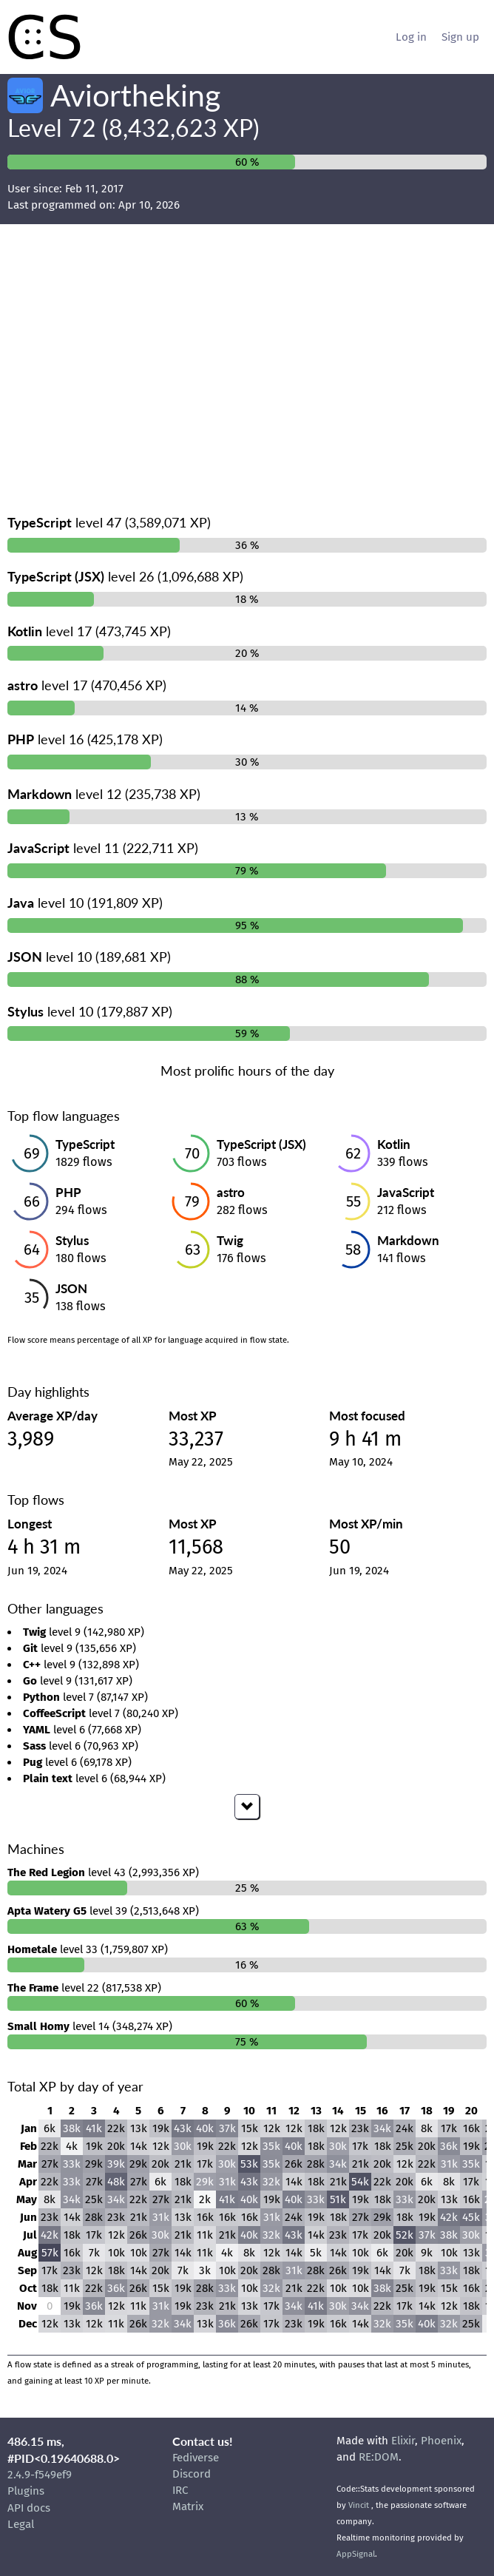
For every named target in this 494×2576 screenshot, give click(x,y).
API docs (28, 2508)
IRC (180, 2490)
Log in (411, 37)
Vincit (358, 2505)
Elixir (403, 2440)
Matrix (187, 2506)
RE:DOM (379, 2457)
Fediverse (195, 2457)
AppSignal (355, 2554)
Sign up (460, 37)
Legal (20, 2524)
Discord (191, 2474)
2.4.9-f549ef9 (39, 2474)
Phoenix (441, 2440)
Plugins (25, 2491)
